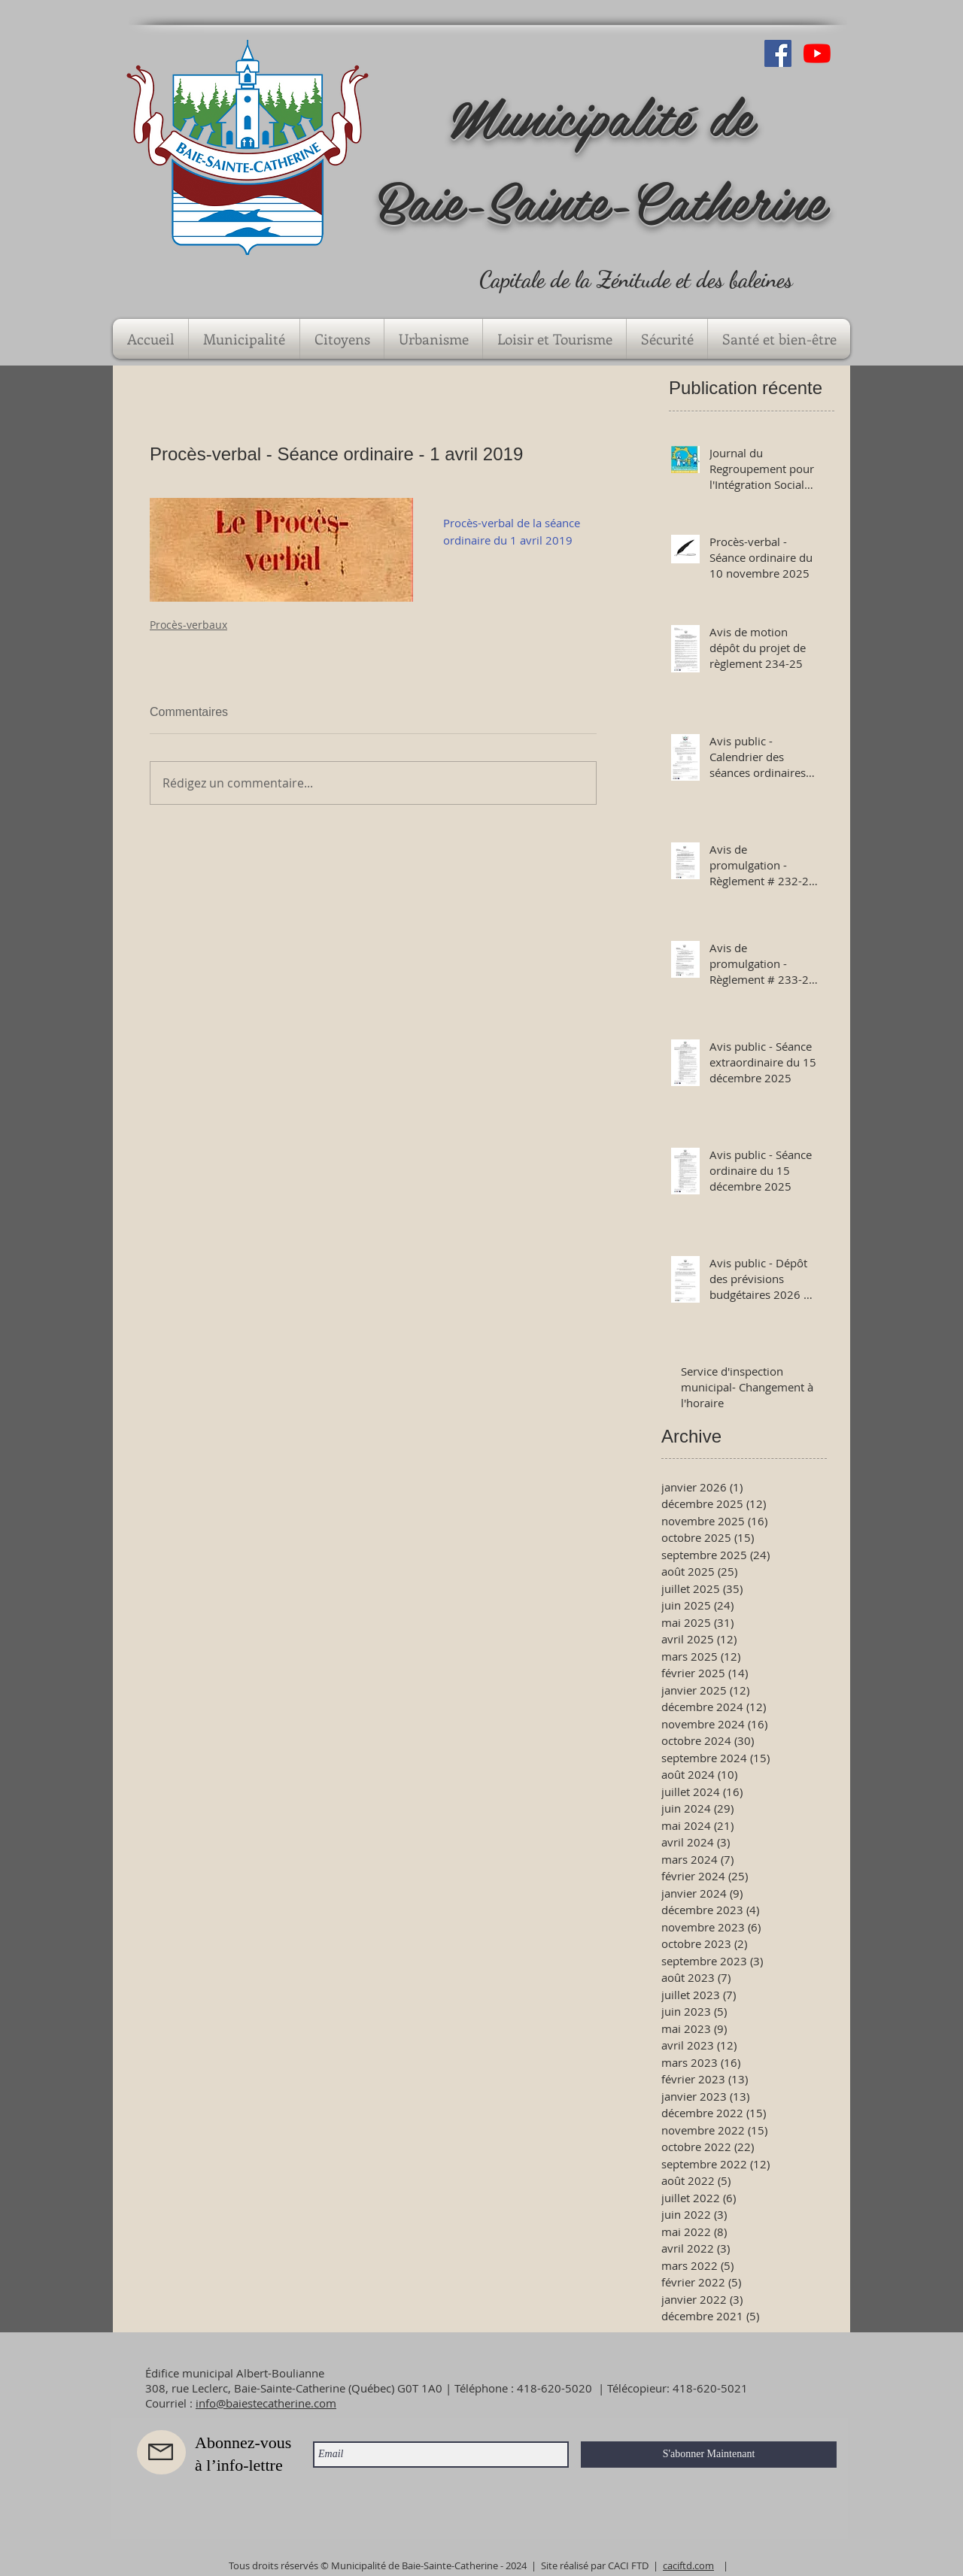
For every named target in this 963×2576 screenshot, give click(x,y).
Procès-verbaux (188, 624)
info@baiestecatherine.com (266, 2403)
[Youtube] (817, 53)
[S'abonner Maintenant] (709, 2454)
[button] (244, 339)
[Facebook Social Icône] (777, 53)
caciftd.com (688, 2565)
